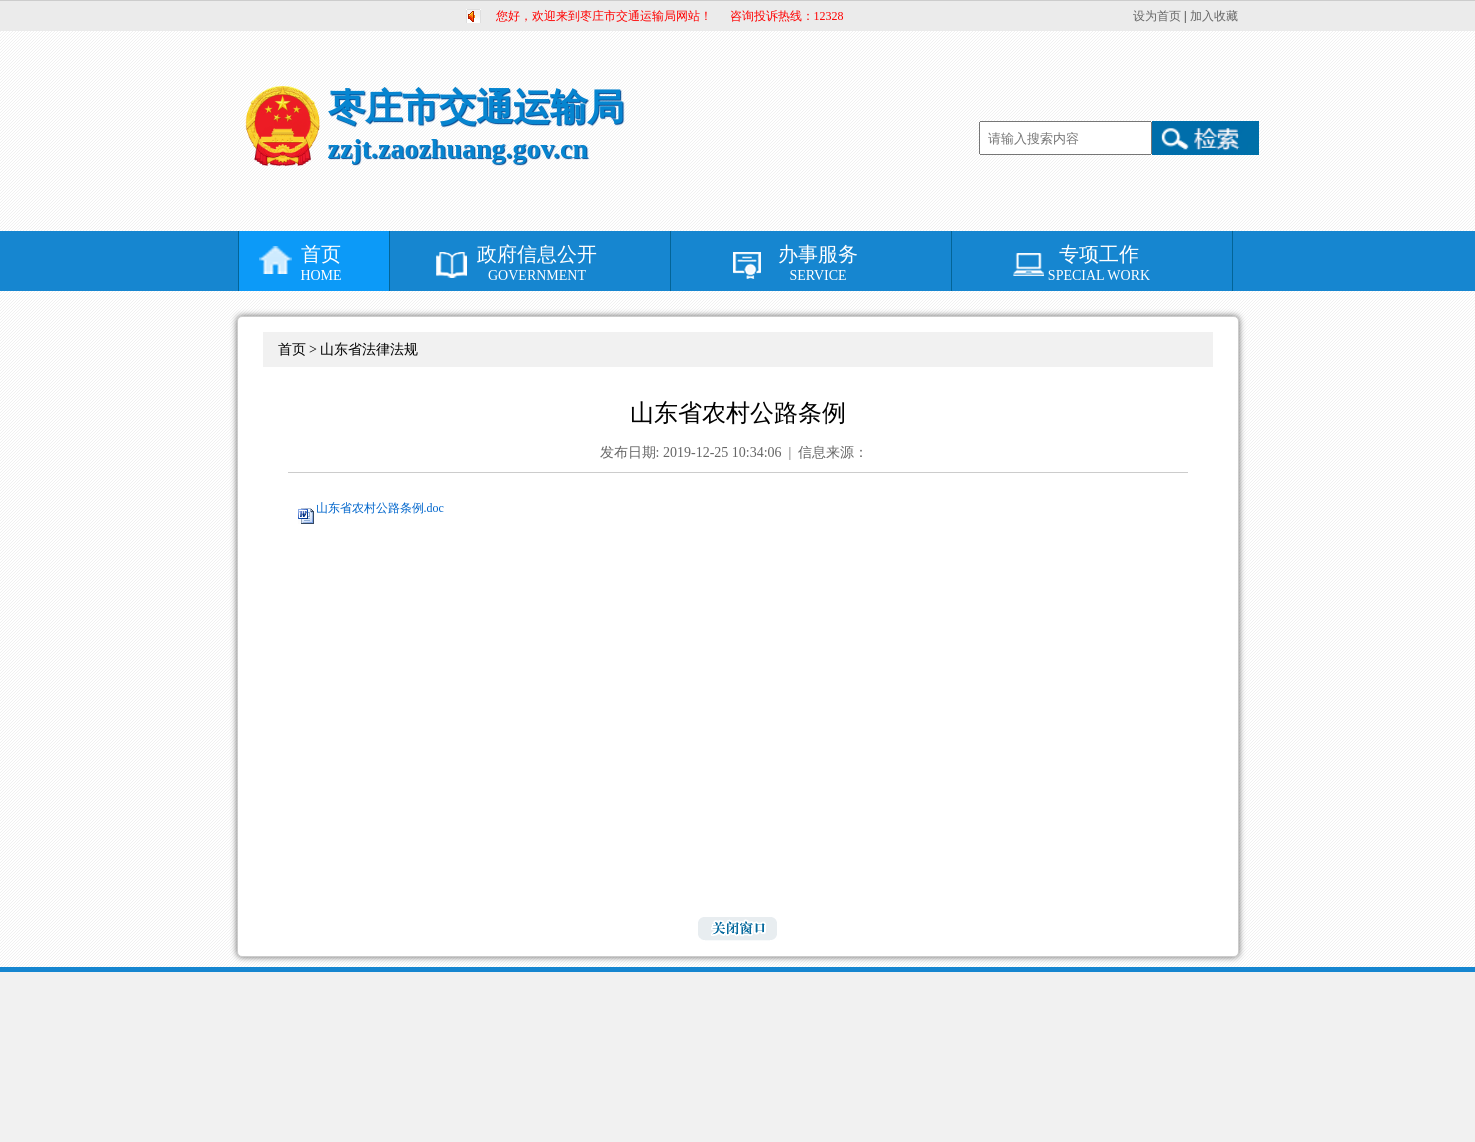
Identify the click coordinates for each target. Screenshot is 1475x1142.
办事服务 (818, 263)
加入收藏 (1214, 16)
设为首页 (1157, 16)
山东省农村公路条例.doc (380, 508)
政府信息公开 (537, 263)
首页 (321, 263)
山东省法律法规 (369, 349)
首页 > (299, 349)
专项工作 (1099, 263)
